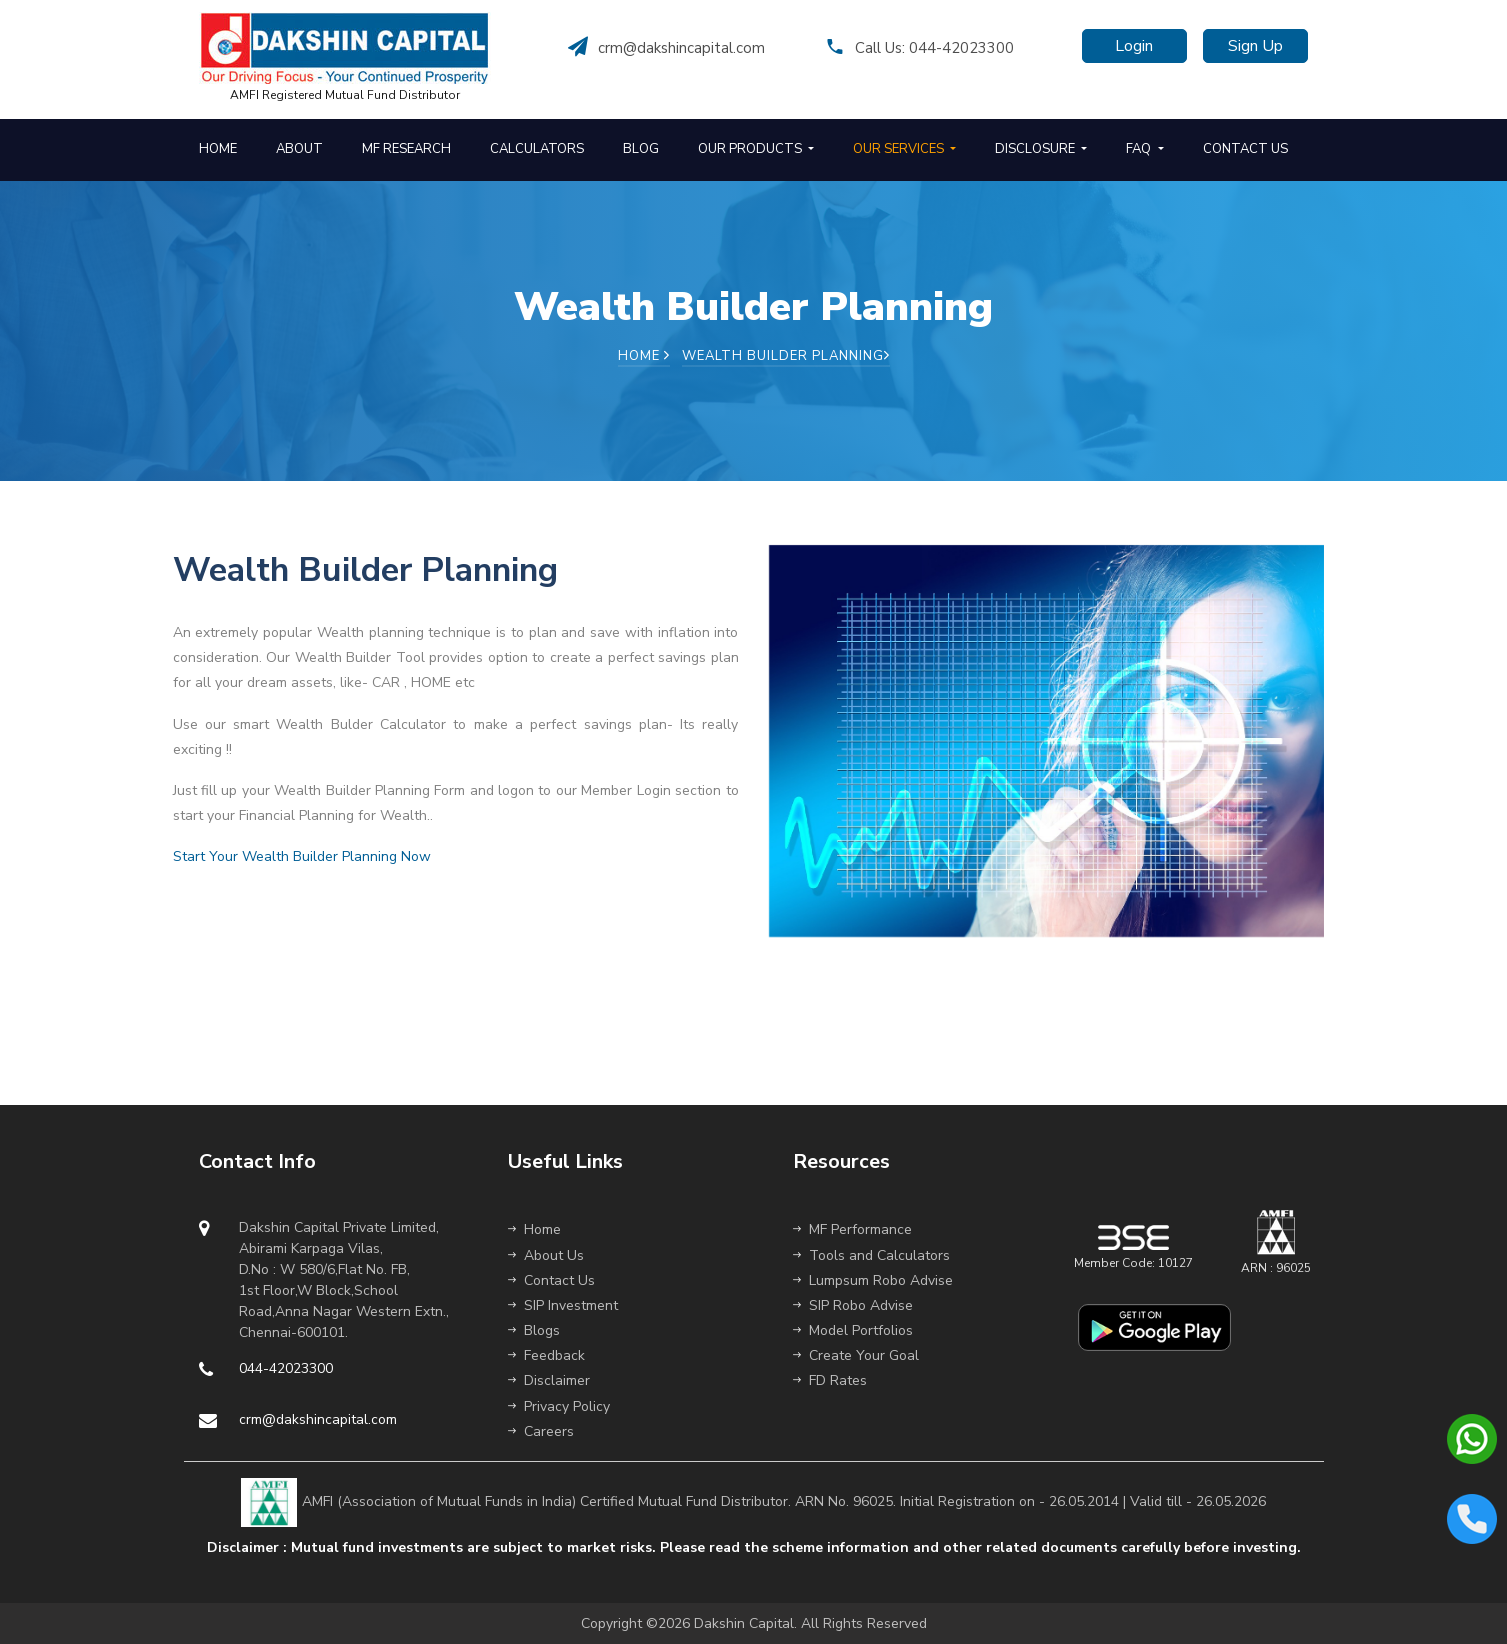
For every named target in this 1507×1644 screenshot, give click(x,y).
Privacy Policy (559, 1406)
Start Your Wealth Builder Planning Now (302, 856)
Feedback (546, 1355)
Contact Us (551, 1280)
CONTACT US (1245, 149)
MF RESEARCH (406, 149)
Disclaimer (549, 1380)
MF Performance (852, 1229)
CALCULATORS (537, 149)
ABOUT (299, 149)
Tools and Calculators (871, 1255)
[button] (755, 150)
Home (644, 356)
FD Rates (830, 1380)
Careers (541, 1431)
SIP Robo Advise (853, 1305)
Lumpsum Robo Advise (873, 1280)
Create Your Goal (856, 1355)
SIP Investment (563, 1305)
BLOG (641, 149)
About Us (546, 1255)
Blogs (534, 1330)
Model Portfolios (853, 1330)
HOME (218, 149)
